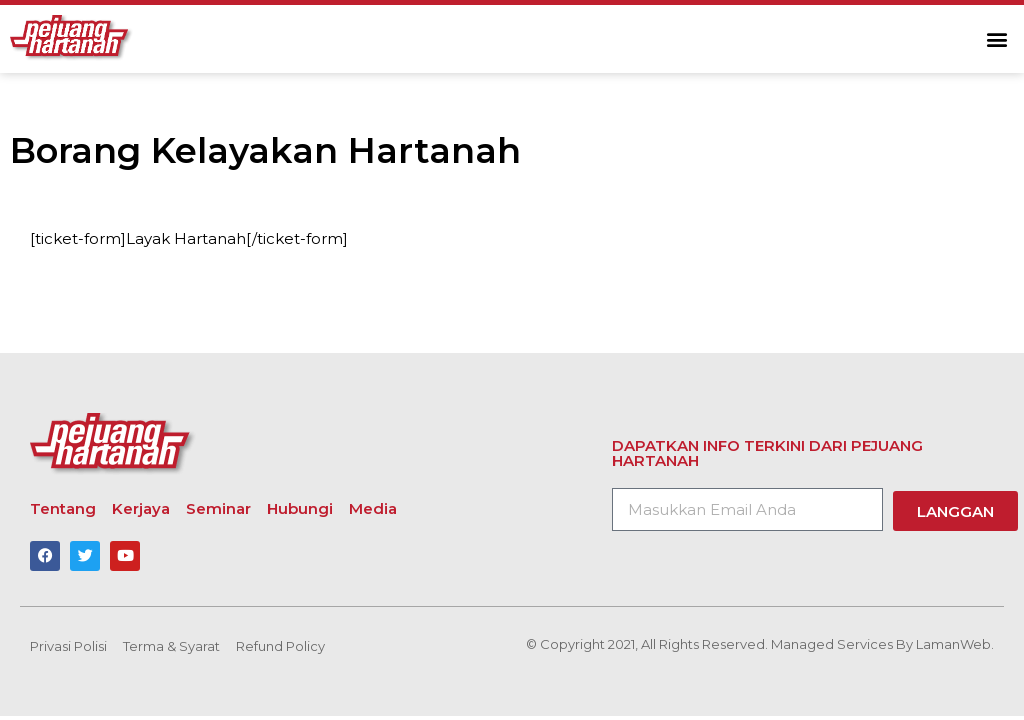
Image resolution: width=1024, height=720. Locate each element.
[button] (997, 39)
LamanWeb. (955, 644)
